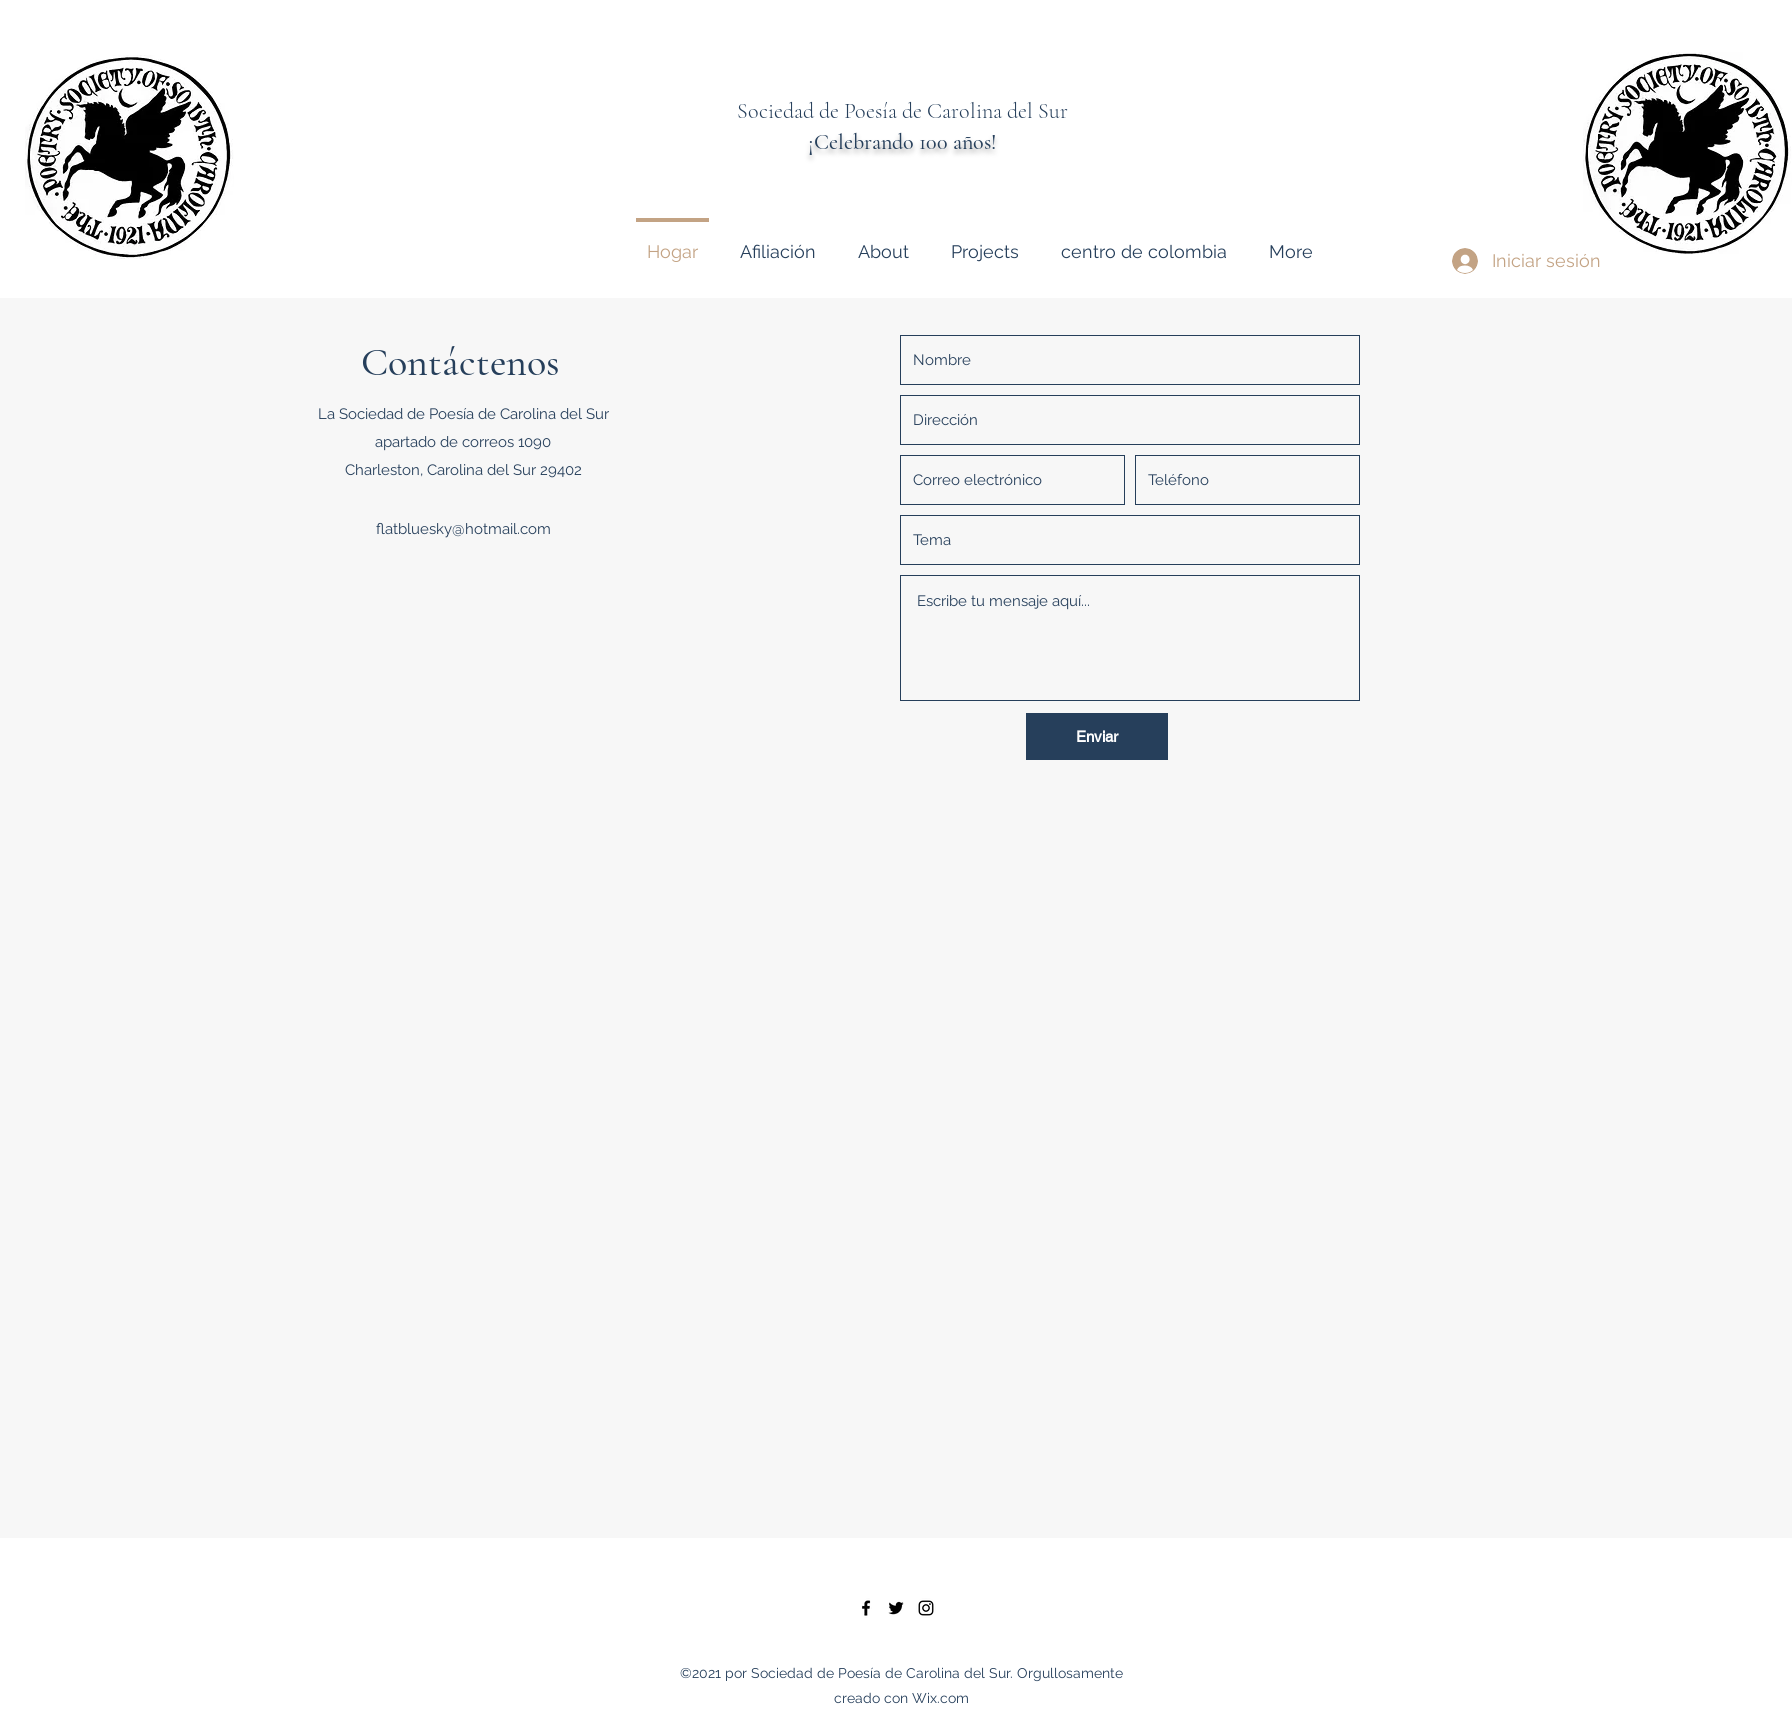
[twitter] (896, 1608)
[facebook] (866, 1608)
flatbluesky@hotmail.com (463, 529)
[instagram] (926, 1608)
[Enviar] (1097, 736)
